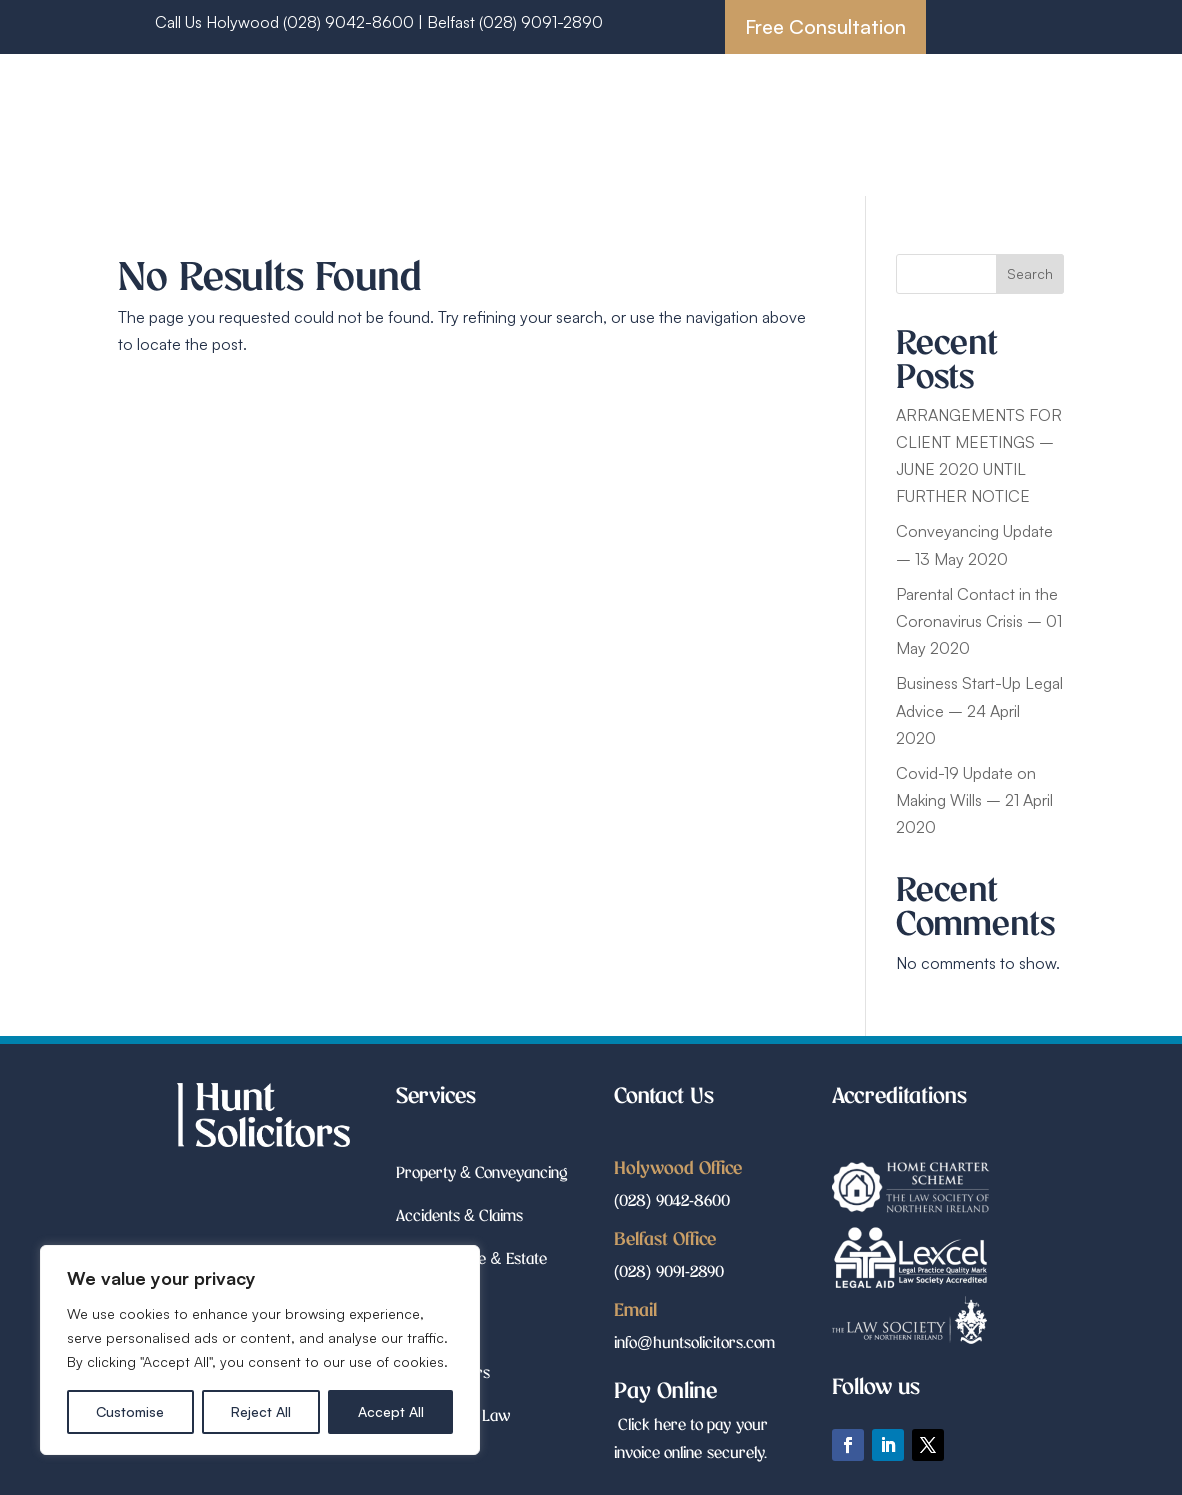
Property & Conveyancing (658, 98)
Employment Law (736, 158)
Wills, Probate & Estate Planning (627, 128)
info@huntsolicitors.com (694, 1341)
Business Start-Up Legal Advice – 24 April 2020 (979, 710)
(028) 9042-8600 (672, 1199)
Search (1030, 273)
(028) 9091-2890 (541, 22)
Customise (130, 1411)
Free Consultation (825, 26)
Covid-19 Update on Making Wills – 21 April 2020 (974, 800)
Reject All (261, 1411)
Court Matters (907, 128)
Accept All (391, 1411)
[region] (260, 1350)
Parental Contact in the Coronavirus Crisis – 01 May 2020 (979, 621)
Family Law (798, 128)
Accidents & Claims (838, 98)
